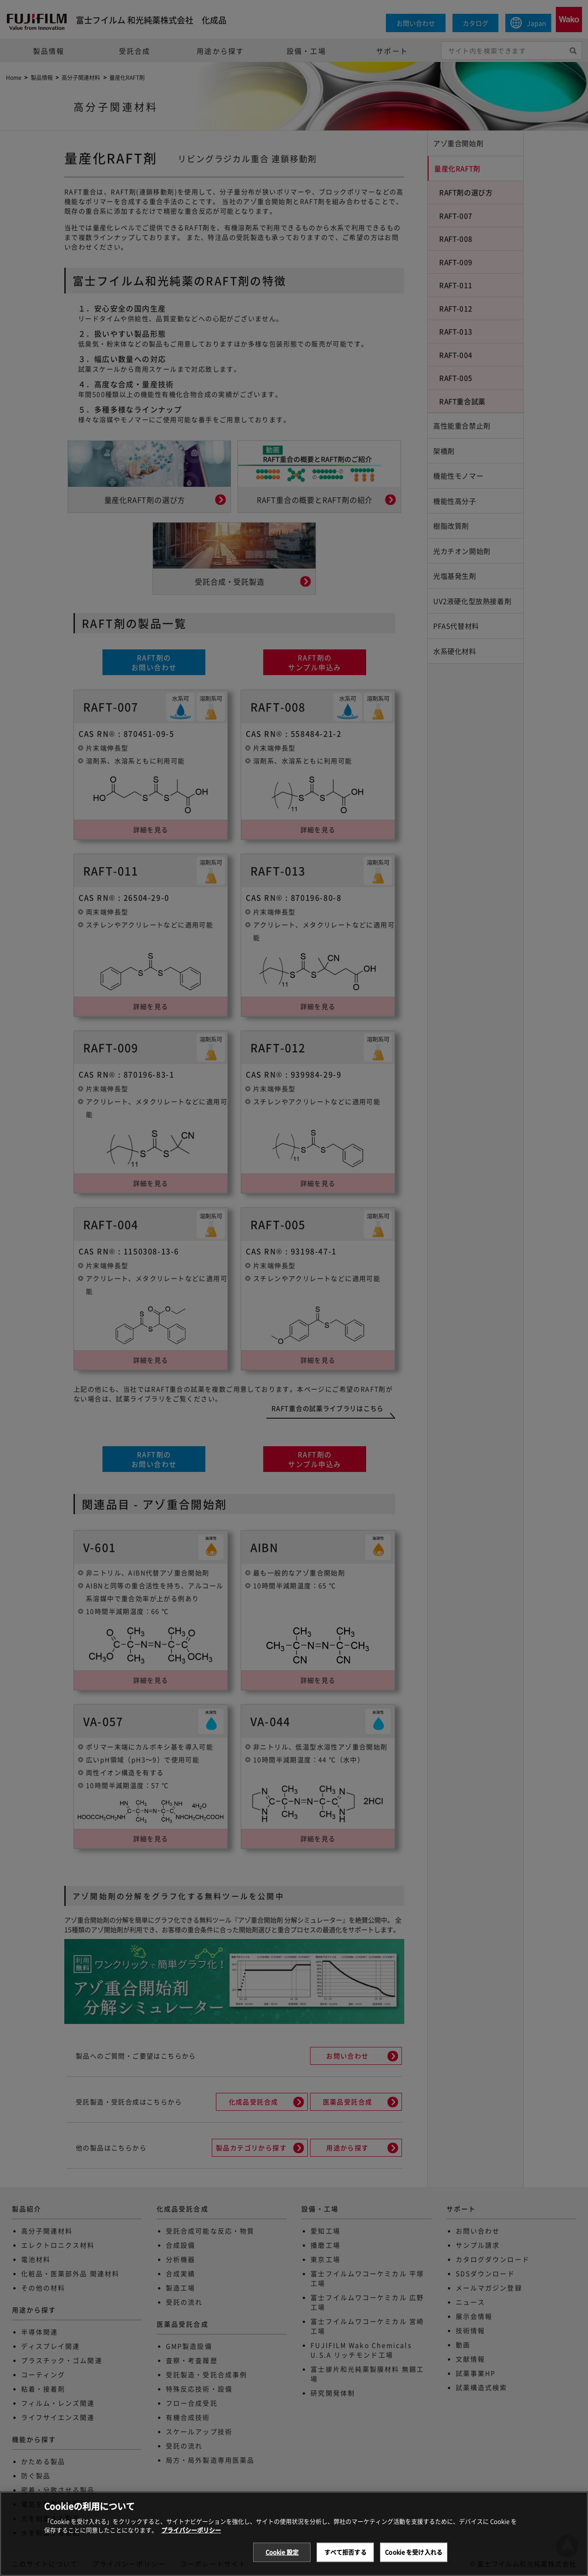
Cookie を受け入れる (413, 2562)
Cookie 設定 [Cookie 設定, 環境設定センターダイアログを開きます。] (282, 2562)
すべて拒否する (345, 2562)
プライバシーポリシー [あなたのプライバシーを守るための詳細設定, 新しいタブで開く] (191, 2540)
